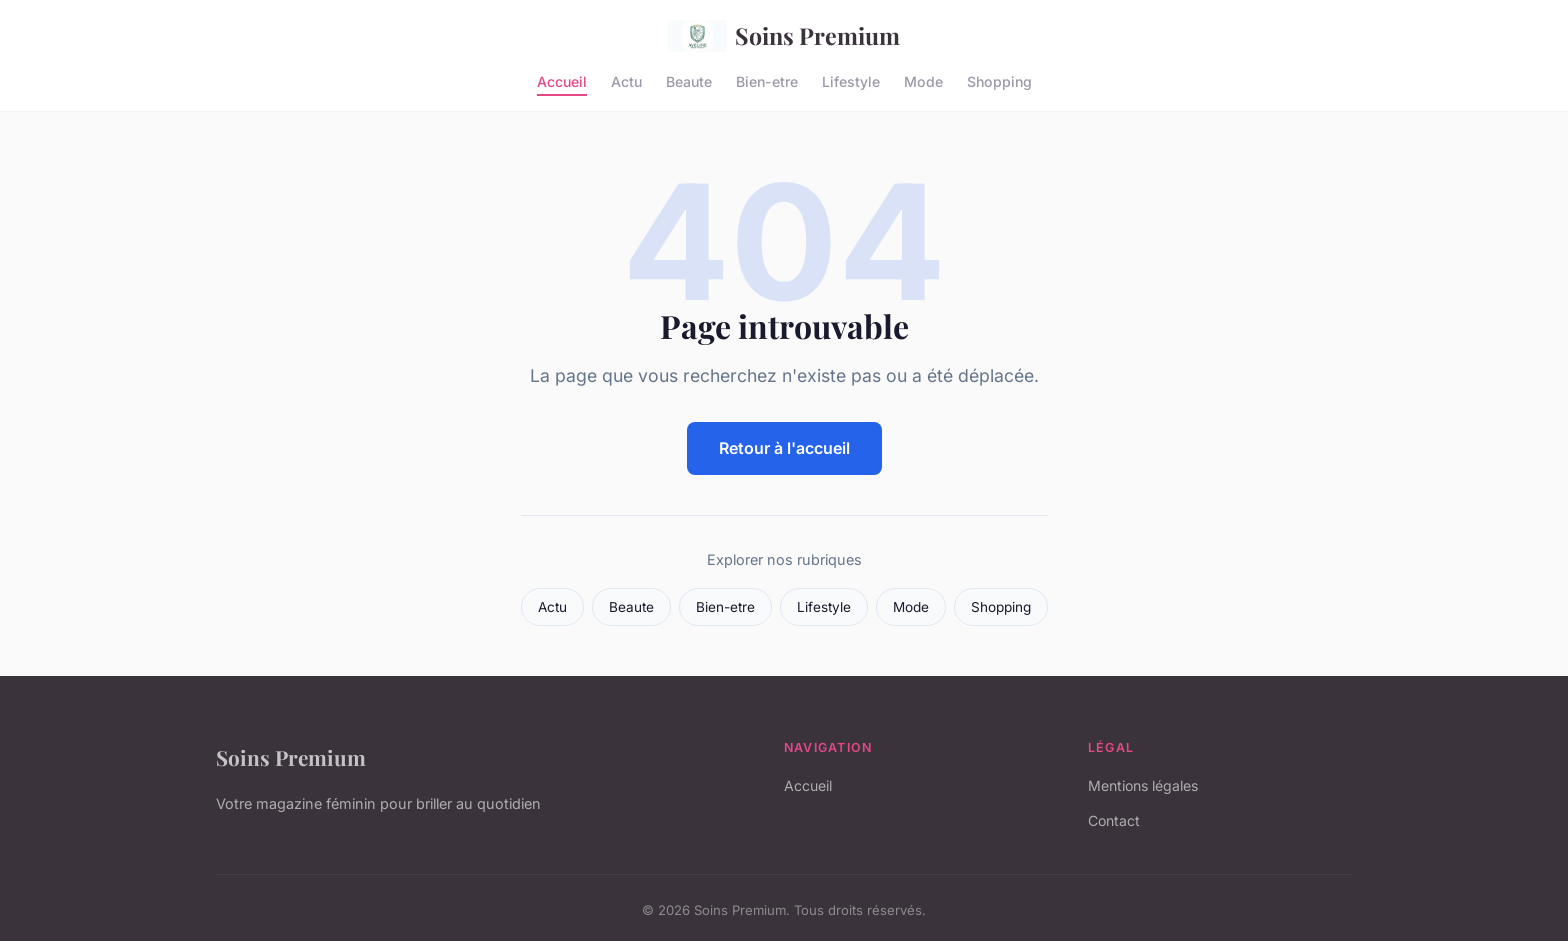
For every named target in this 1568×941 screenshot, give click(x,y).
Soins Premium (784, 36)
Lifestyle (851, 80)
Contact (1114, 820)
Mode (923, 80)
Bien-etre (767, 80)
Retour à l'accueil (784, 448)
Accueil (562, 80)
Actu (626, 80)
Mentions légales (1143, 785)
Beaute (689, 80)
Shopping (999, 80)
